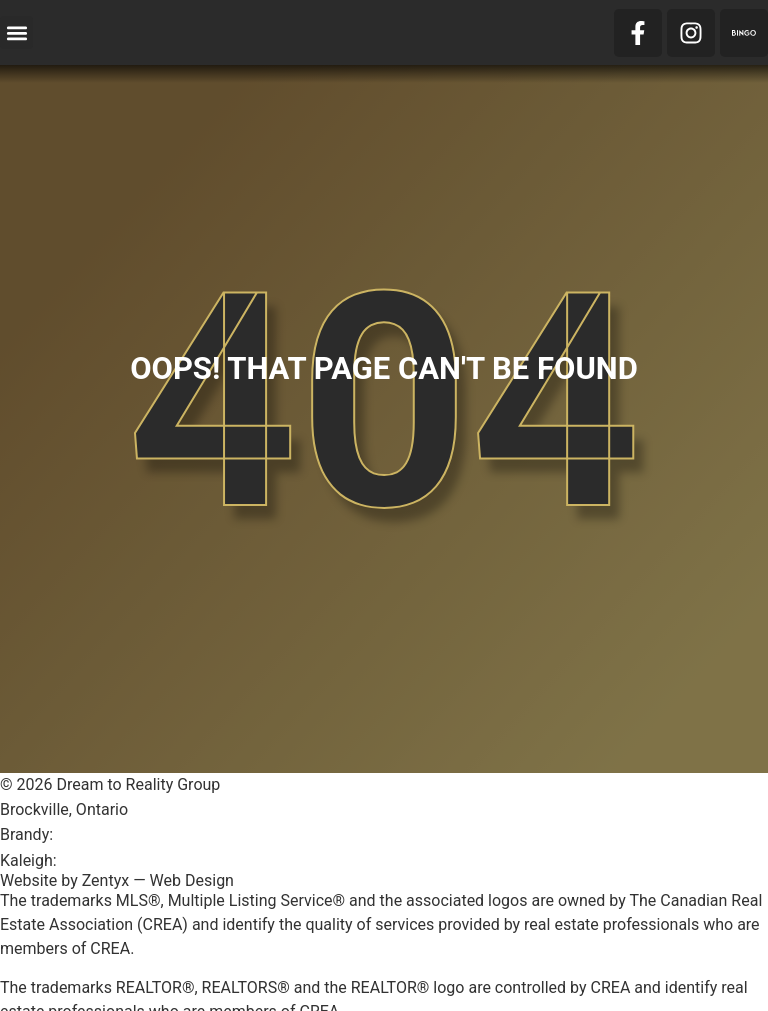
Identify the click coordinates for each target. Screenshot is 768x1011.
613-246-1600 (106, 834)
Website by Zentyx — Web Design (117, 880)
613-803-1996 (110, 860)
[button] (16, 32)
